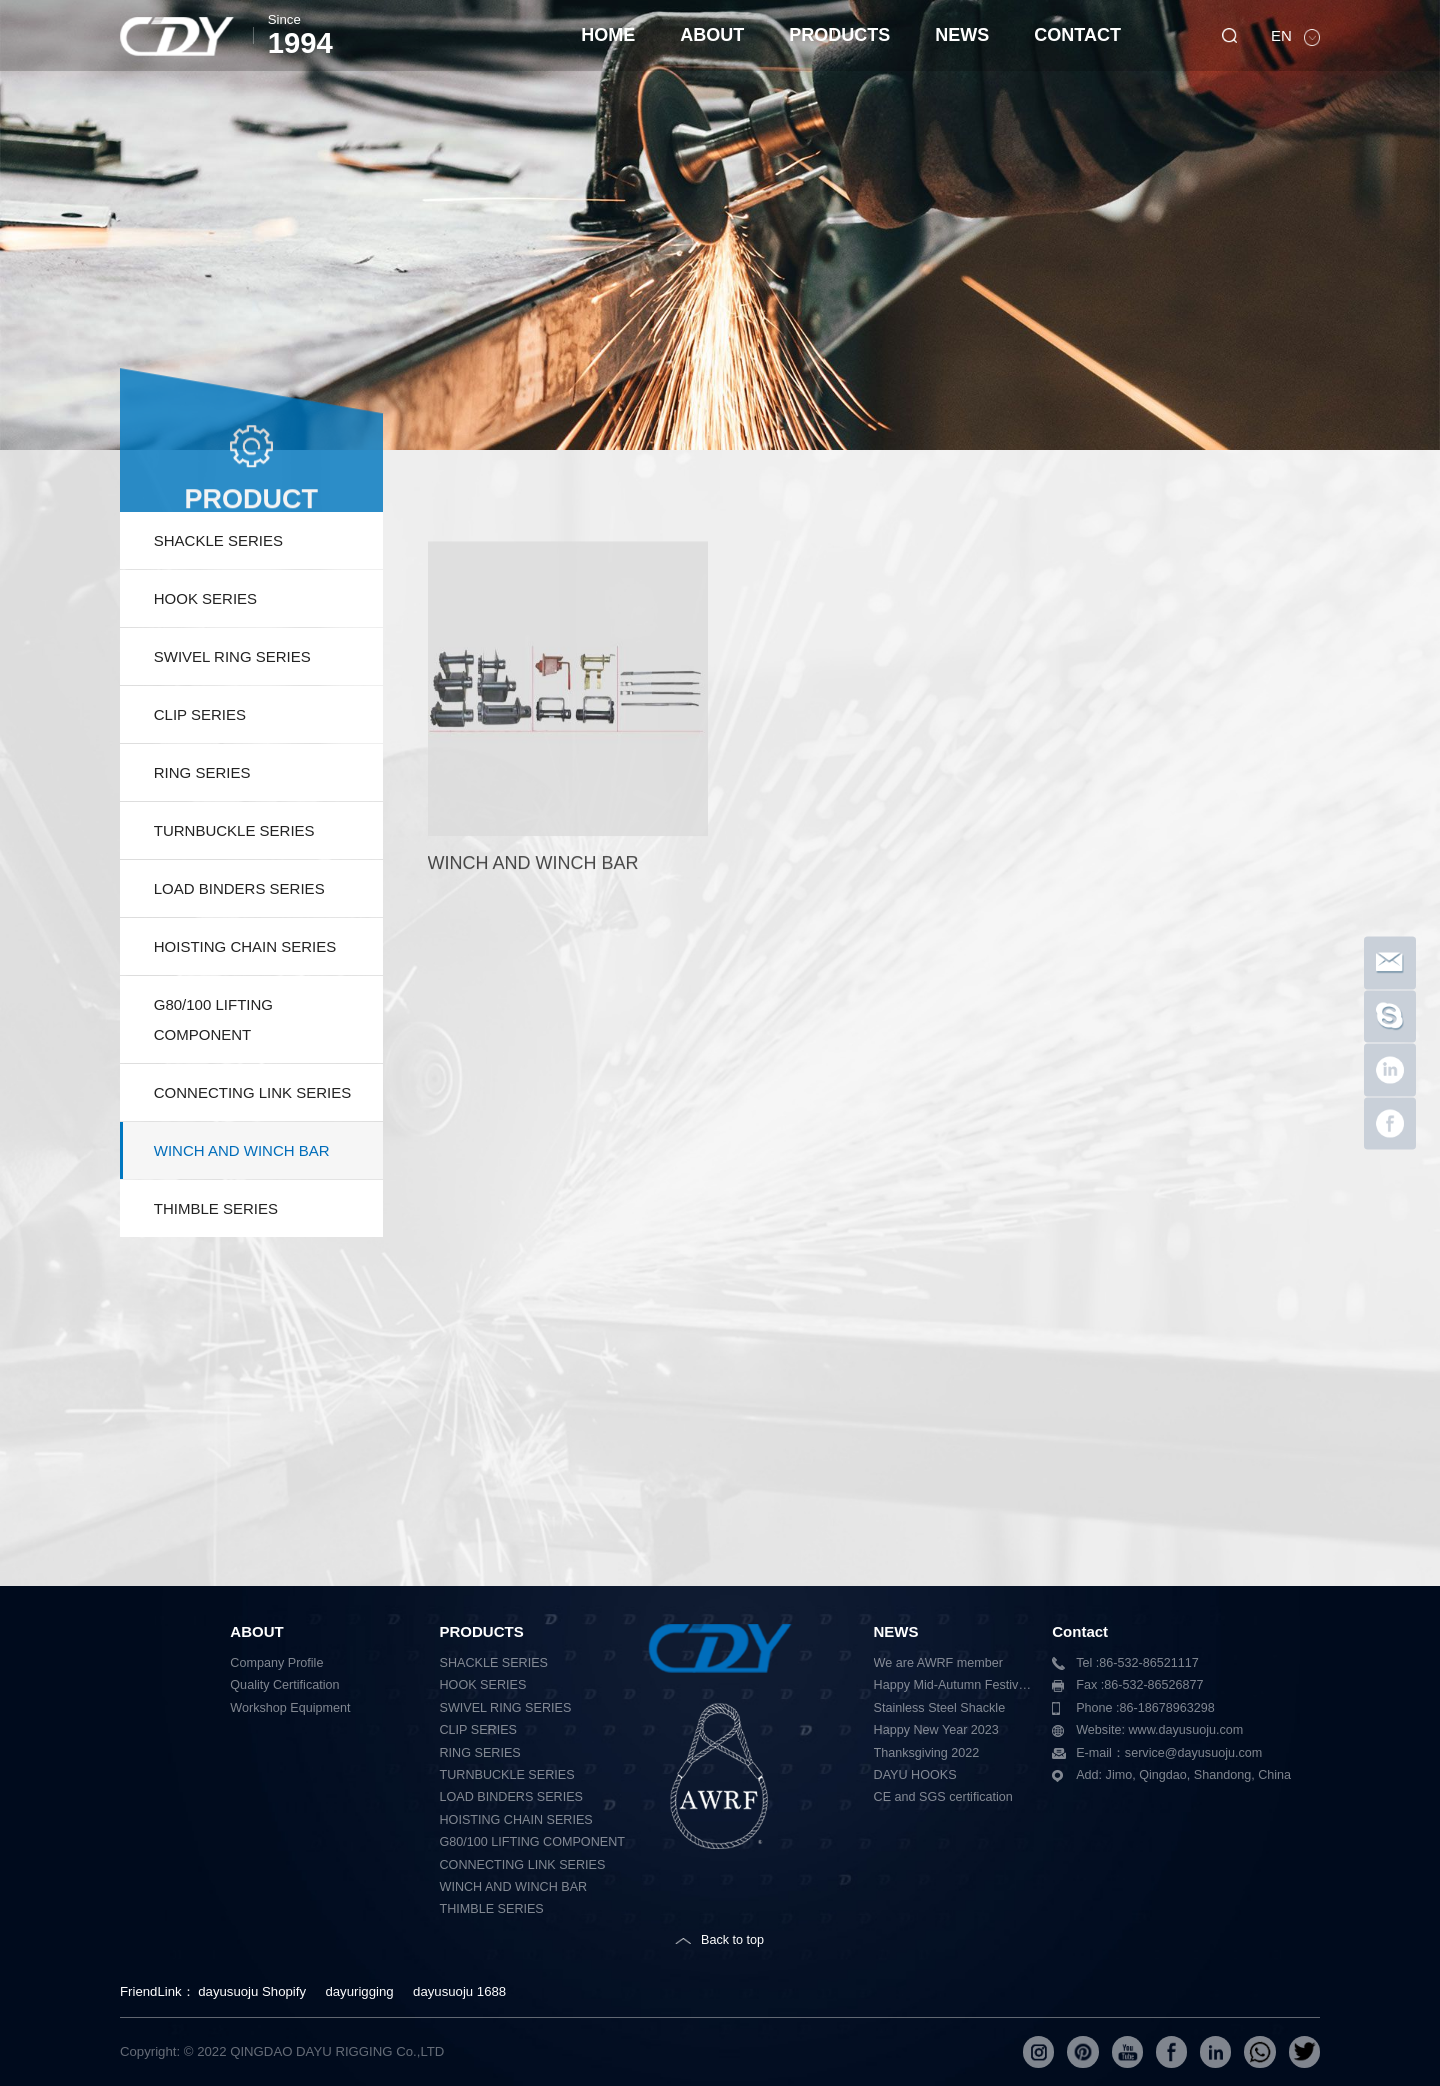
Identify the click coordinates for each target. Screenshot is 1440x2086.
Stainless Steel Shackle (940, 1708)
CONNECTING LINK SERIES (253, 1139)
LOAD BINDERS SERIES (239, 935)
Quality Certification (284, 1685)
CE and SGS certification (943, 1797)
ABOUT (712, 35)
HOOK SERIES (205, 645)
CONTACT (1077, 35)
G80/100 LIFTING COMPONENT (213, 1066)
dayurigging (359, 1991)
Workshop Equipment (290, 1708)
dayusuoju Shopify (252, 1991)
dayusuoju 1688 (459, 1991)
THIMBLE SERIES (216, 1255)
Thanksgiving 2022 (927, 1753)
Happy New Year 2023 (936, 1730)
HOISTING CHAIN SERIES (245, 993)
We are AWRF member (938, 1663)
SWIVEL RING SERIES (232, 703)
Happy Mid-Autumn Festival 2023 (956, 1685)
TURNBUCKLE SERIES (234, 877)
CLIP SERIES (200, 761)
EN (1283, 35)
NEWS (962, 35)
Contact (1080, 1631)
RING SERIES (202, 819)
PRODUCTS (839, 35)
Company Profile (276, 1663)
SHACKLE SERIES (218, 587)
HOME (608, 35)
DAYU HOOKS (915, 1775)
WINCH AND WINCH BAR (242, 1197)
